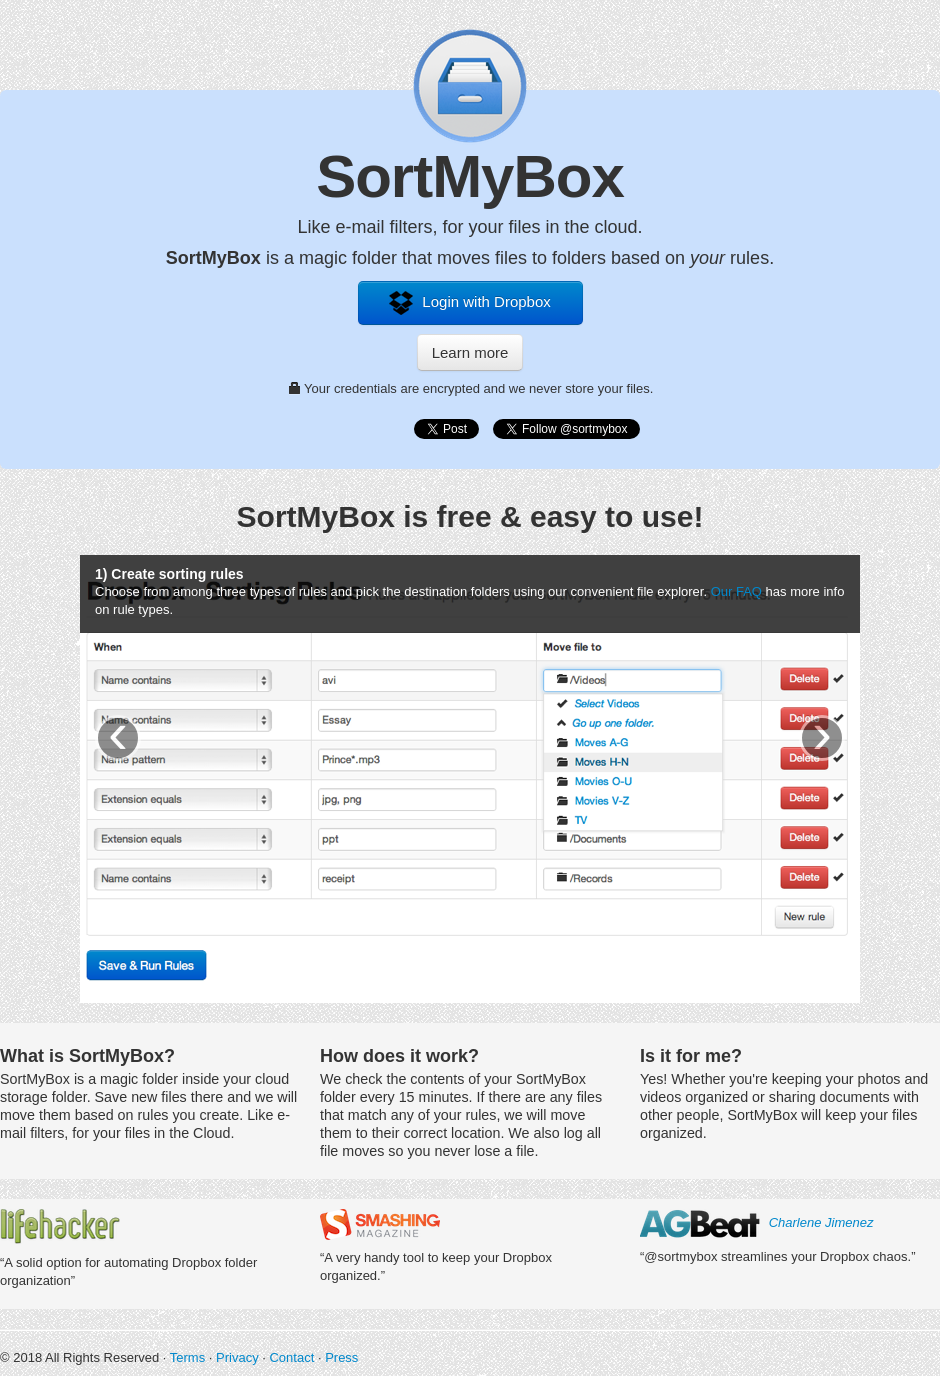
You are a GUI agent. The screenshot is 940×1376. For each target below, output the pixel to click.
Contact (291, 1357)
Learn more (470, 352)
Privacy (237, 1357)
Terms (187, 1357)
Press (341, 1357)
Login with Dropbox (470, 303)
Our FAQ (736, 591)
